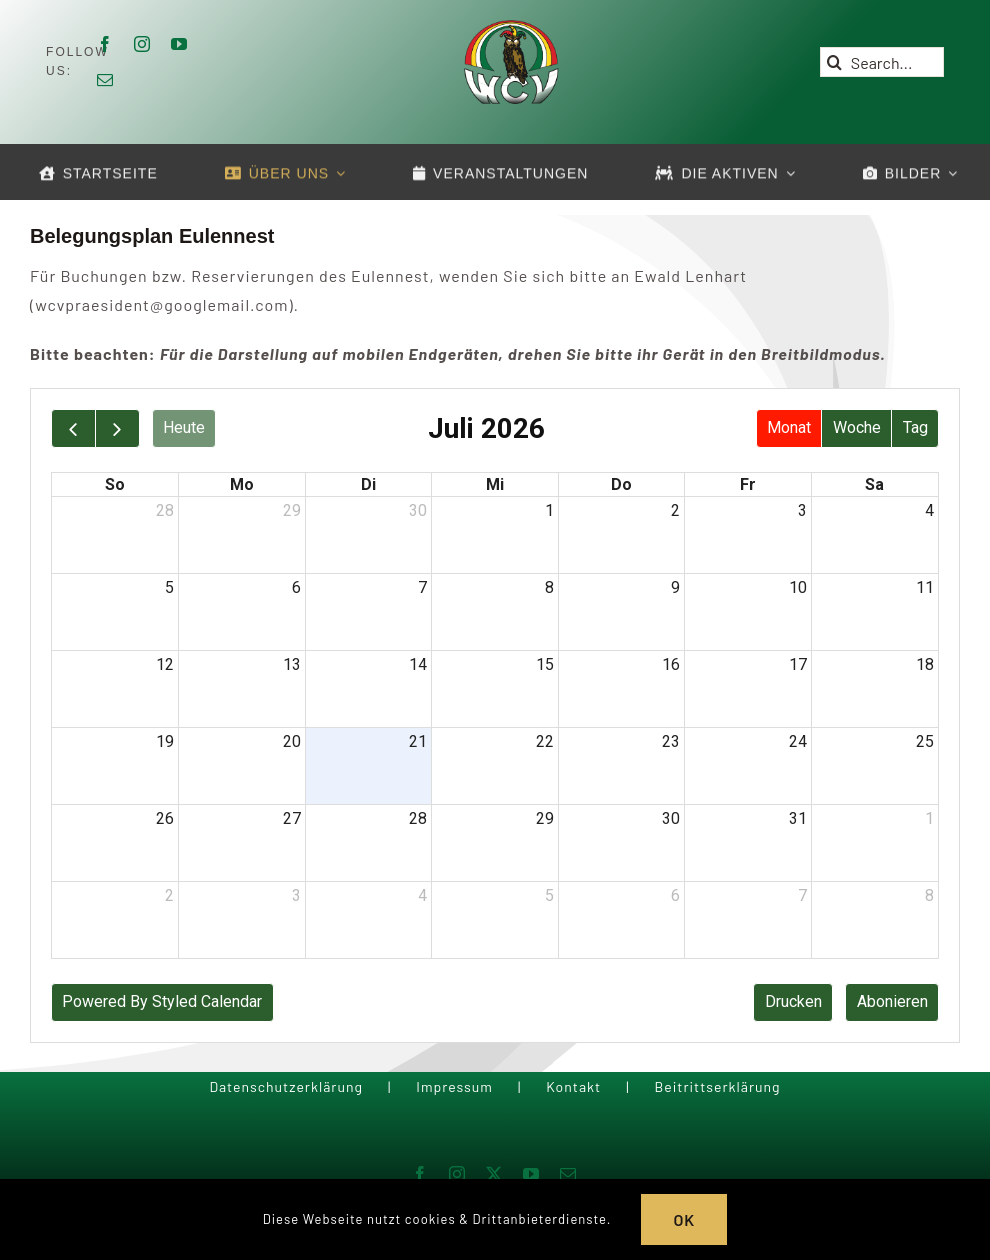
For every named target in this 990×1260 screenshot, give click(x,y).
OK (684, 1219)
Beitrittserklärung (717, 1086)
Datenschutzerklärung (286, 1086)
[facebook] (105, 44)
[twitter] (494, 1174)
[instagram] (142, 44)
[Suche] (835, 62)
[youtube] (179, 44)
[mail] (105, 80)
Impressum (454, 1086)
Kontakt (573, 1086)
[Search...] (882, 62)
